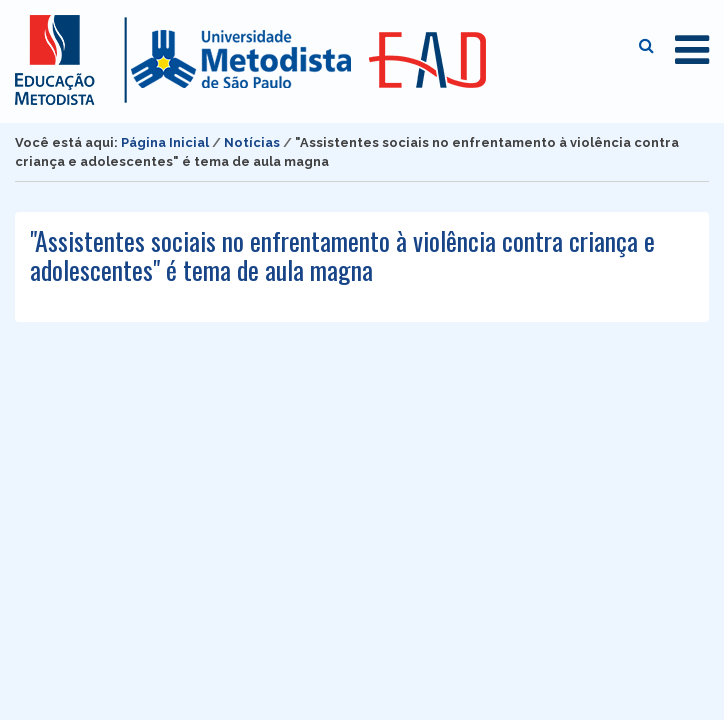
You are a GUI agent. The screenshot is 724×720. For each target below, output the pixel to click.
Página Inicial (165, 142)
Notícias (252, 142)
